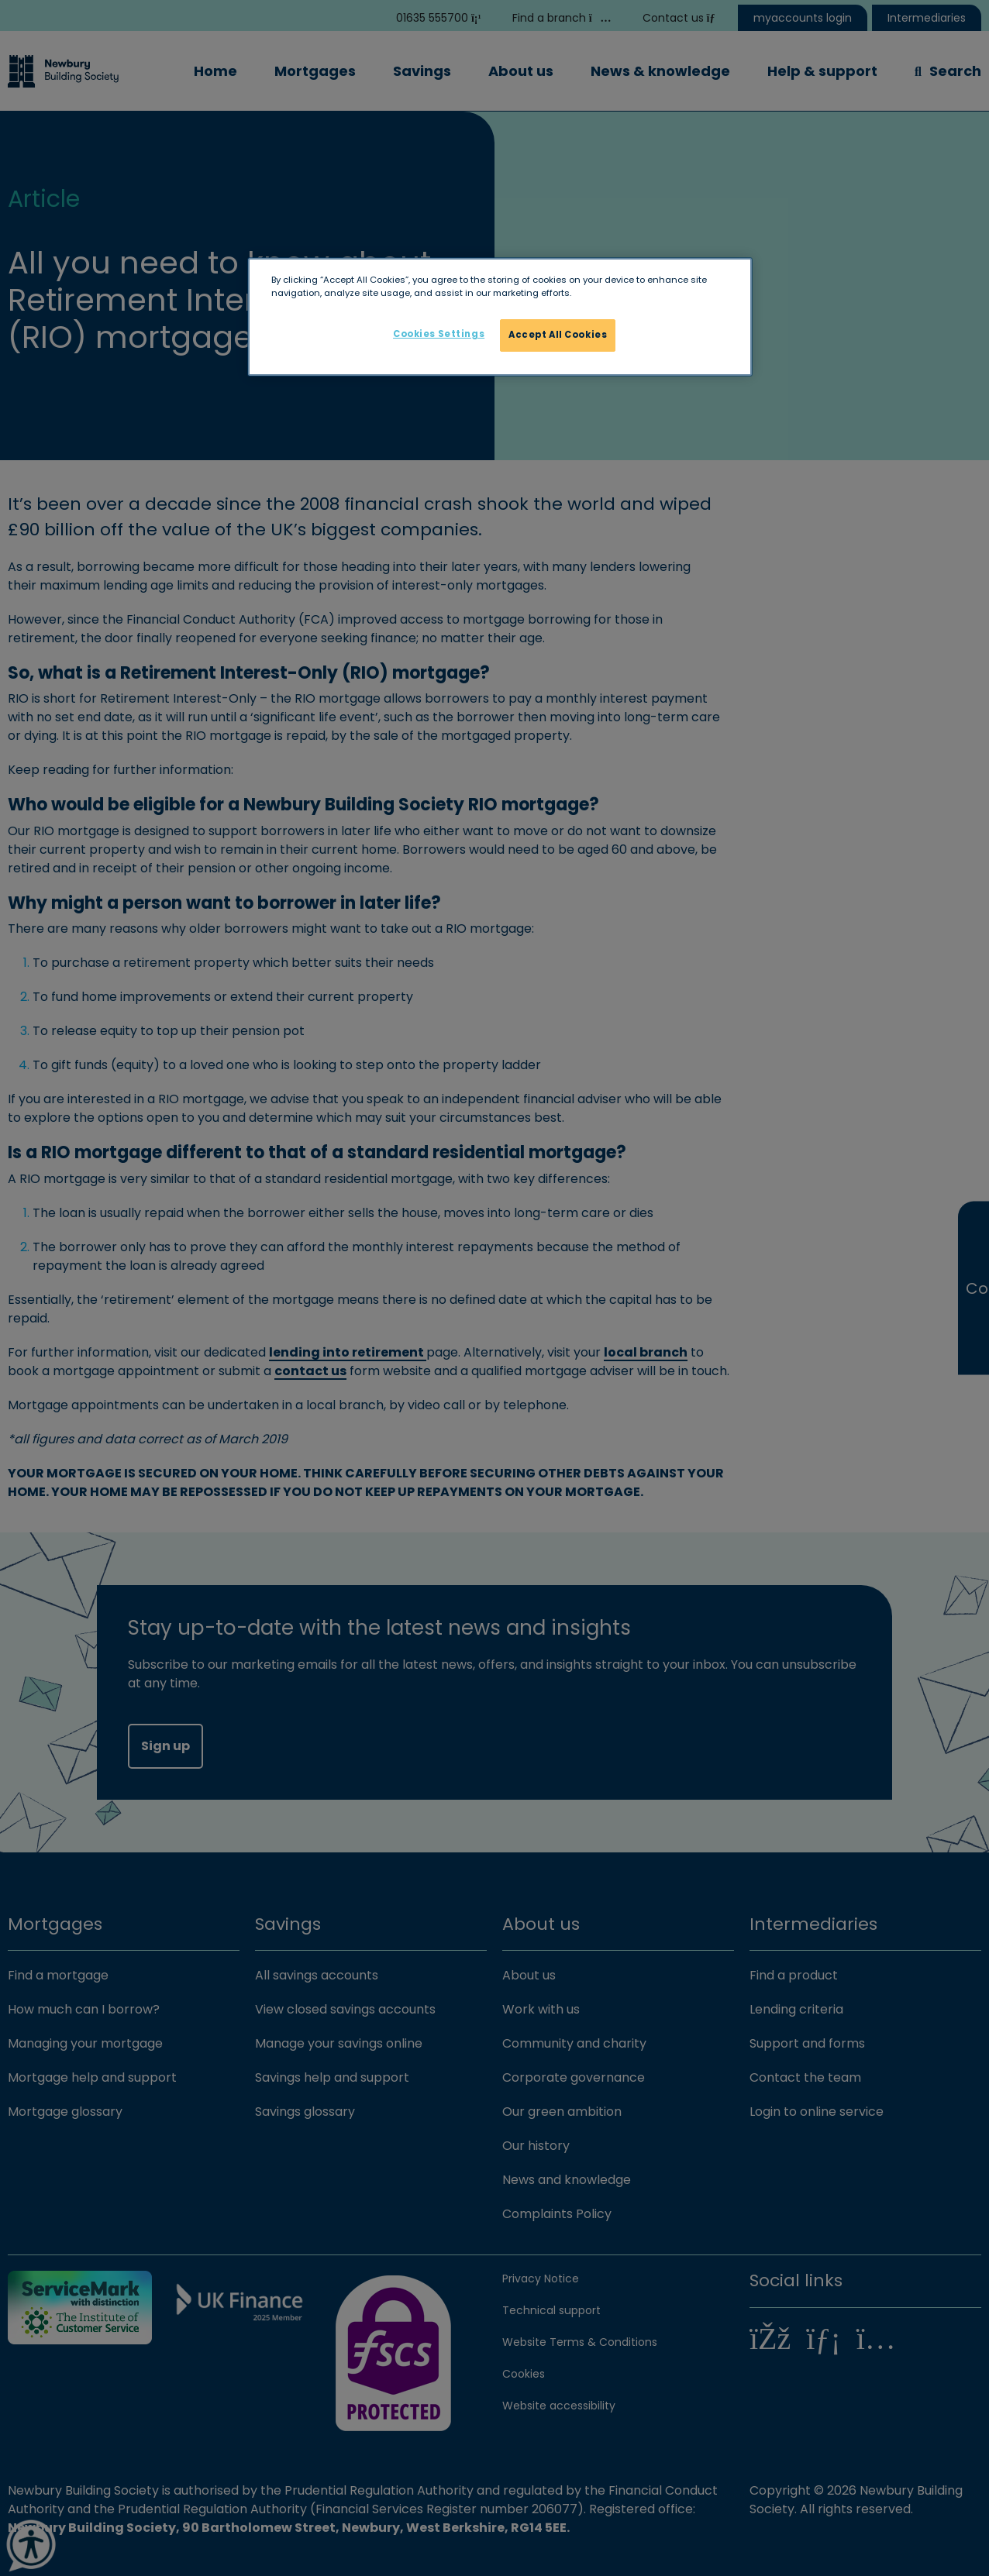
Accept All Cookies (557, 334)
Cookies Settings (438, 334)
